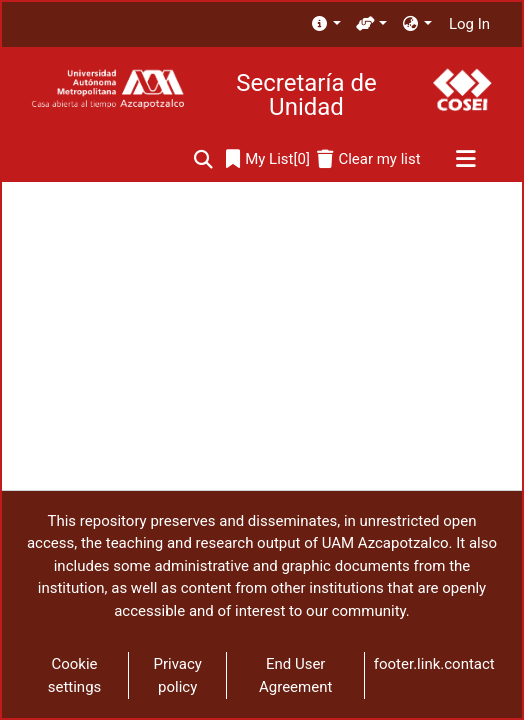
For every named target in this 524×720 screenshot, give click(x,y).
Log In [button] (470, 24)
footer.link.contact (434, 664)
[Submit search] (203, 159)
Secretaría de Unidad (306, 95)
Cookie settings (75, 675)
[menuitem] (325, 24)
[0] (268, 159)
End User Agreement (295, 675)
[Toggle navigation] (465, 160)
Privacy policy (177, 675)
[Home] (107, 89)
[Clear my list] (368, 159)
